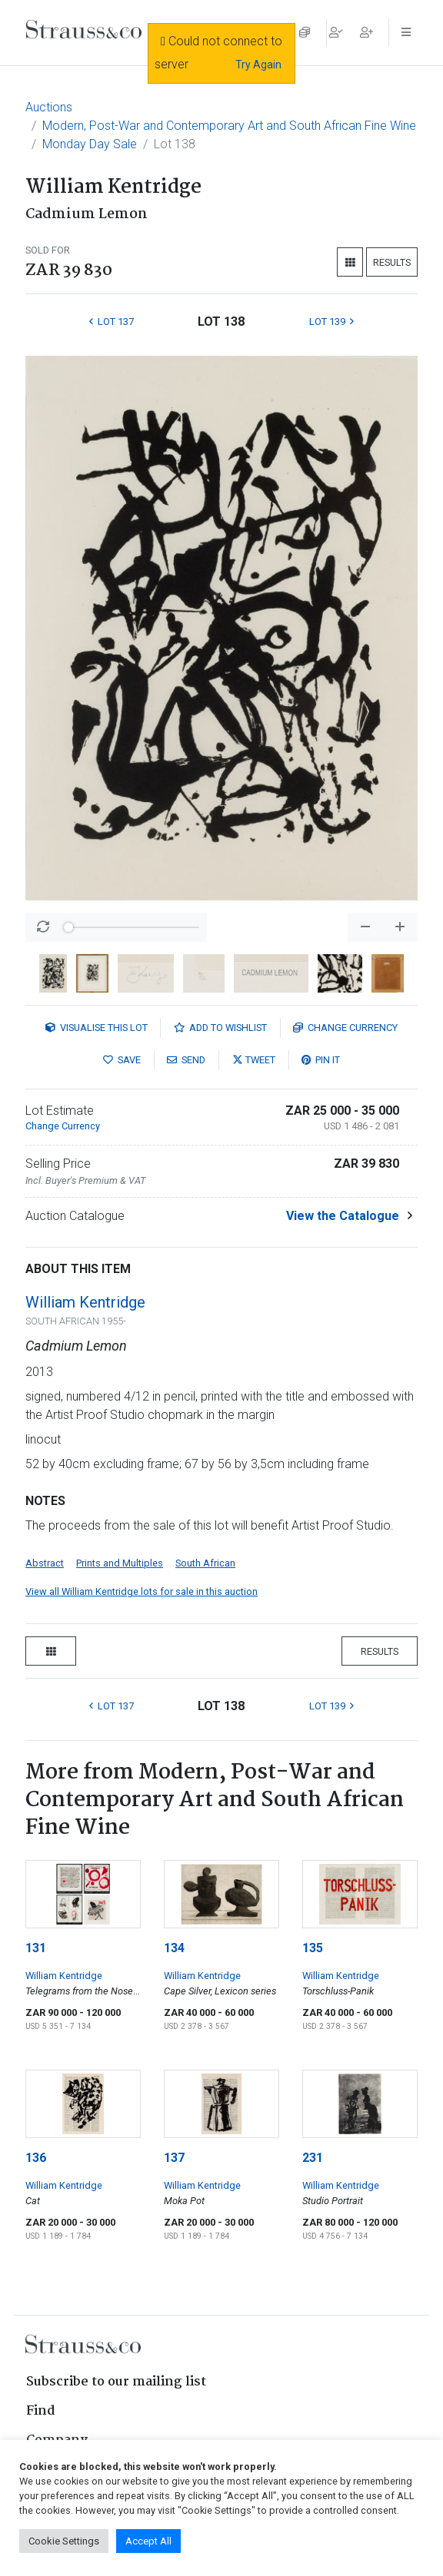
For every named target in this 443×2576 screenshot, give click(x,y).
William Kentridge (85, 1302)
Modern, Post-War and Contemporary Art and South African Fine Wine (229, 125)
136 (35, 2157)
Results (392, 262)
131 (35, 1948)
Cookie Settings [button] (63, 2541)
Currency (345, 1027)
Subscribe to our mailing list (116, 2382)
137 (174, 2157)
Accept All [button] (148, 2541)
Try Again (258, 64)
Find (40, 2411)
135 (312, 1948)
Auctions (48, 107)
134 (174, 1948)
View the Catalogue (342, 1215)
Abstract (44, 1563)
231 (312, 2157)
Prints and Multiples (119, 1563)
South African (205, 1563)
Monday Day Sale (89, 144)
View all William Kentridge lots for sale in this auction (141, 1591)
